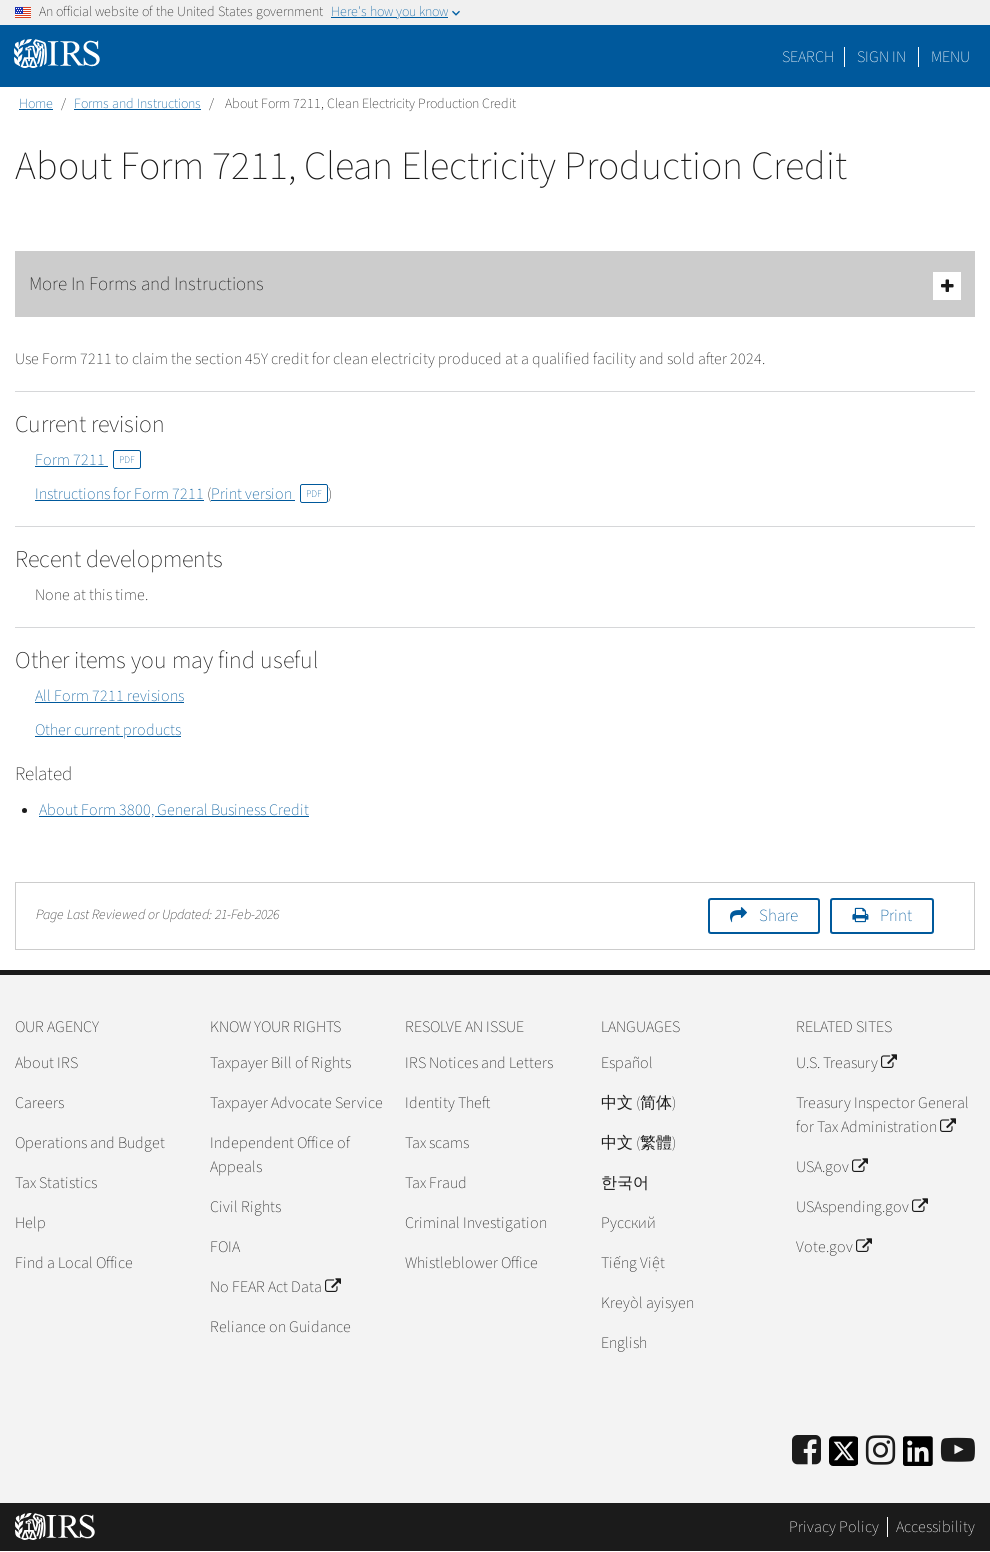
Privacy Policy (834, 1527)
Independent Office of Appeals (280, 1155)
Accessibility (935, 1527)
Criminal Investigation (476, 1223)
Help (30, 1223)
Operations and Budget (90, 1143)
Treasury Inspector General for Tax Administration (882, 1115)
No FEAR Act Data (275, 1287)
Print (896, 916)
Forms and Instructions (137, 104)
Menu (950, 57)
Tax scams (437, 1143)
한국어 (625, 1183)
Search (808, 57)
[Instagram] (880, 1451)
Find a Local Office (74, 1263)
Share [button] (778, 916)
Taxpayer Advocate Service (296, 1103)
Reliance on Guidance (280, 1327)
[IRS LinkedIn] (918, 1457)
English (624, 1343)
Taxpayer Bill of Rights (280, 1063)
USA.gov (831, 1167)
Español (627, 1063)
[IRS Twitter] (844, 1457)
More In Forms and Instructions (495, 285)
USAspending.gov (861, 1207)
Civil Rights (245, 1207)
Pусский (628, 1223)
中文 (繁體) (638, 1143)
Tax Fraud (436, 1183)
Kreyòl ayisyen (647, 1303)
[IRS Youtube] (958, 1451)
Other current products (108, 730)
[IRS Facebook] (806, 1451)
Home (36, 104)
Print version (269, 494)
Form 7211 (88, 460)
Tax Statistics (56, 1183)
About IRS (46, 1063)
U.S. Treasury (846, 1063)
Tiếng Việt (633, 1263)
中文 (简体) (638, 1103)
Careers (39, 1103)
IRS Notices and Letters (479, 1063)
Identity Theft (447, 1103)
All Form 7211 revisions (109, 696)
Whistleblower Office (471, 1263)
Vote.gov (833, 1247)
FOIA (225, 1247)
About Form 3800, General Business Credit (174, 810)
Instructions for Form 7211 (119, 494)
